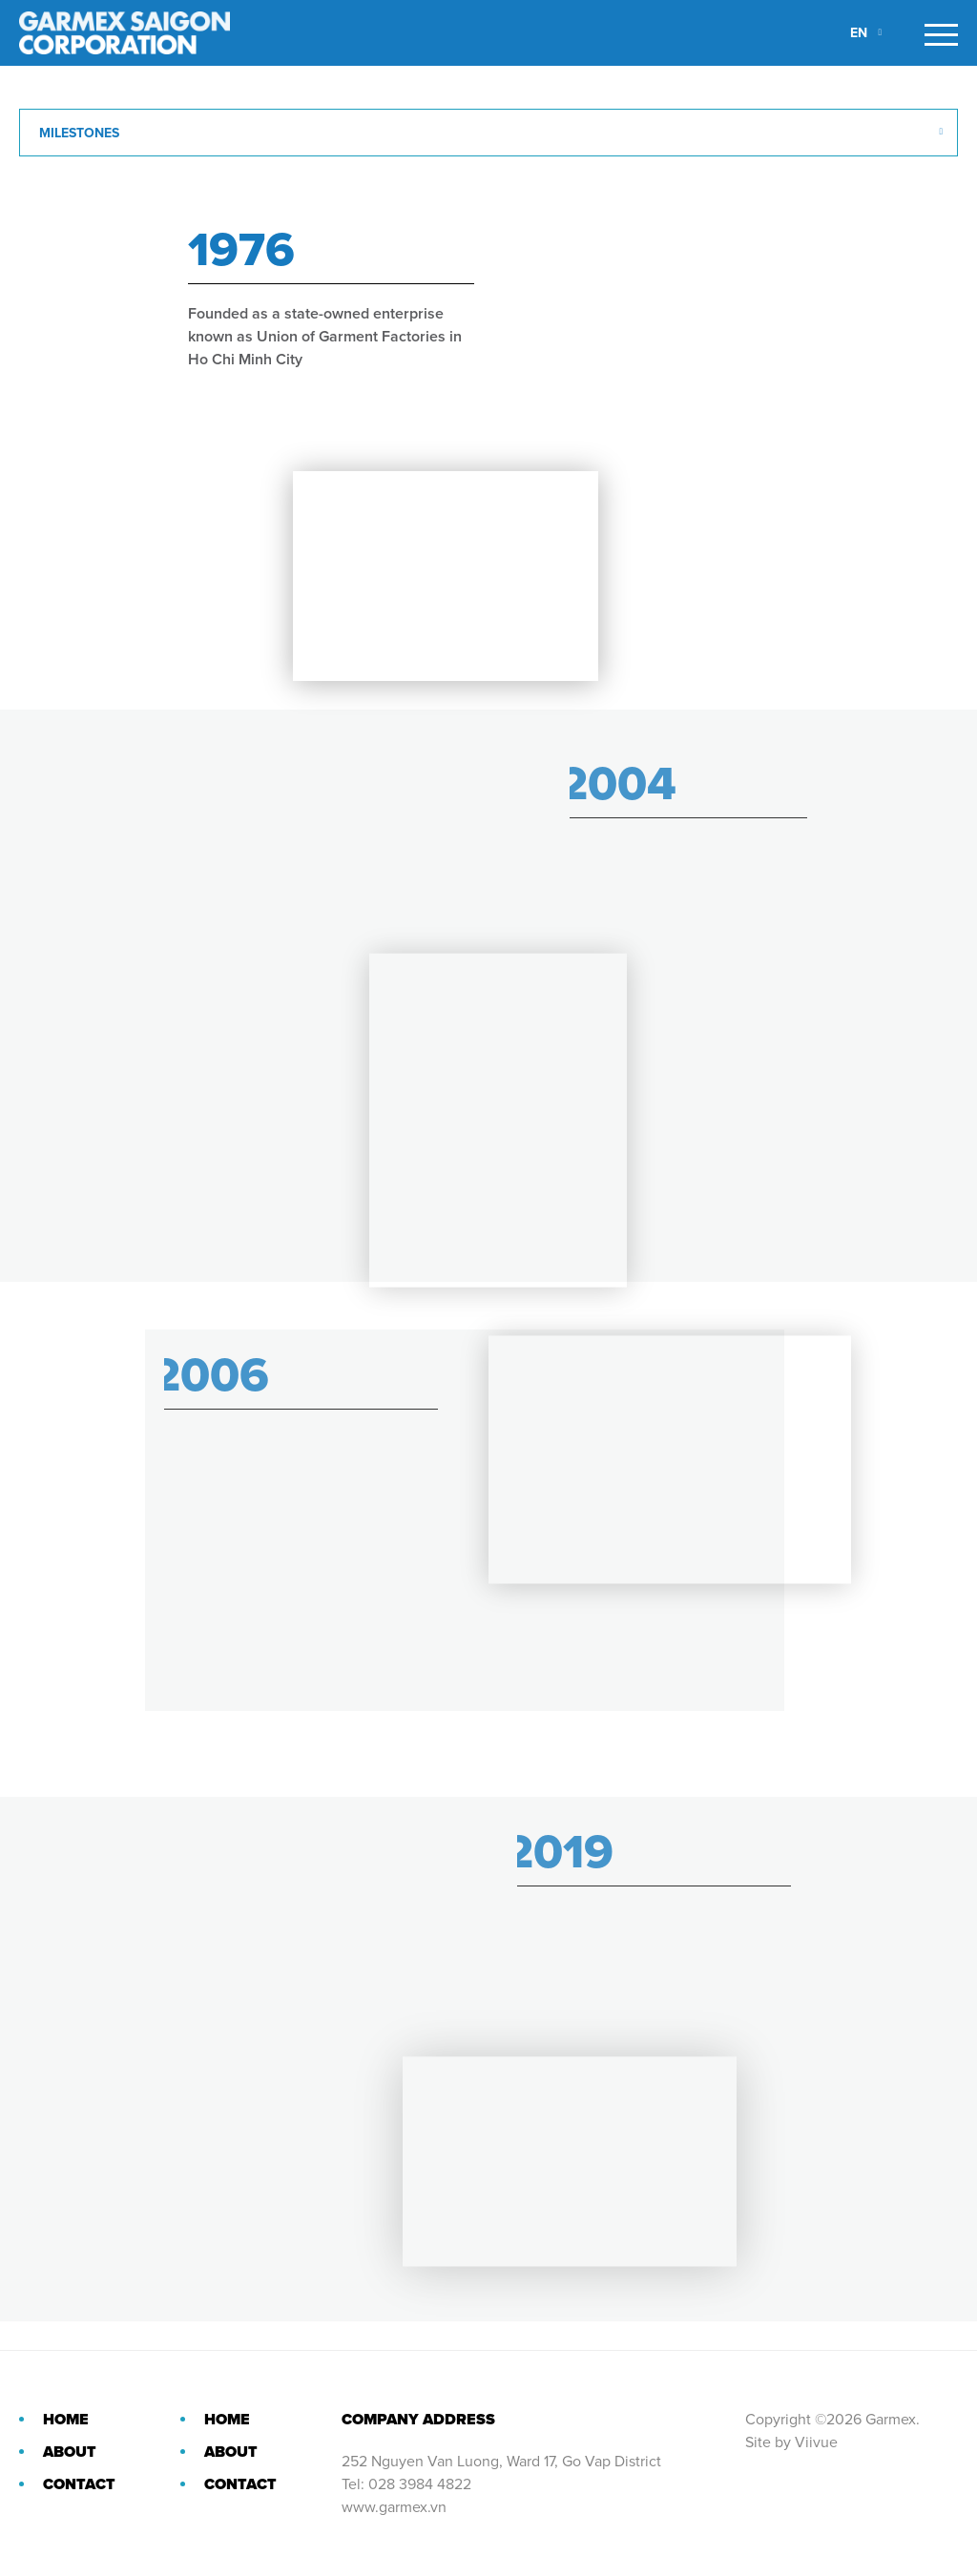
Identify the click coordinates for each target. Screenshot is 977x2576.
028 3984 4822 (419, 2484)
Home (66, 2419)
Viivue (816, 2442)
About (69, 2452)
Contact (79, 2484)
